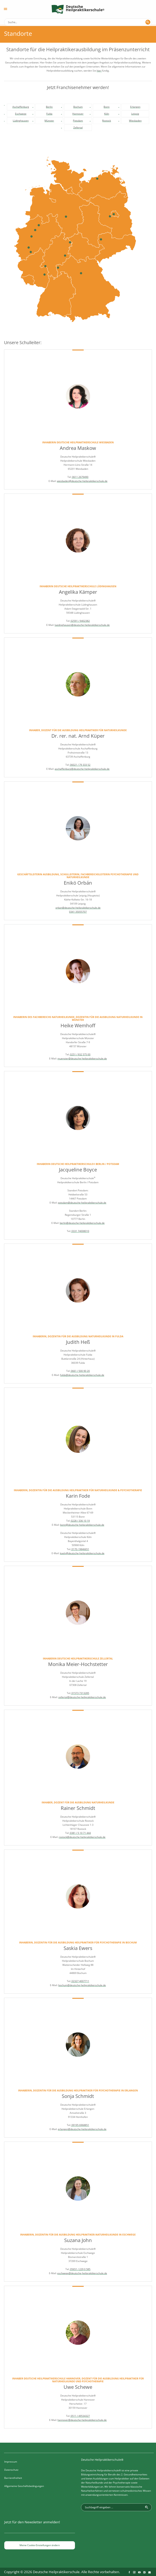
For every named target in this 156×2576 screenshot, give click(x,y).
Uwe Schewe (78, 2387)
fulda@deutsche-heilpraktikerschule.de (82, 1375)
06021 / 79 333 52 (79, 765)
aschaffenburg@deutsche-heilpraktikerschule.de (82, 769)
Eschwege (20, 113)
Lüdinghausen (21, 120)
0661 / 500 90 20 (80, 1371)
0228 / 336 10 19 (80, 1520)
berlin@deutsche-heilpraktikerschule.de (82, 1223)
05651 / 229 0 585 (79, 2269)
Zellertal (78, 127)
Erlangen (135, 107)
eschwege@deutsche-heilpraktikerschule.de (82, 2273)
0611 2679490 (80, 477)
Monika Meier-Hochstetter (78, 1664)
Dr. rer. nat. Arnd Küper (78, 735)
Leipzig (135, 113)
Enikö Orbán (78, 882)
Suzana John (78, 2240)
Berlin (49, 107)
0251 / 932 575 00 (79, 1054)
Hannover (77, 113)
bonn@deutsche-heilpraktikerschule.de (82, 1525)
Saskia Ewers (78, 1948)
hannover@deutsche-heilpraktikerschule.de (82, 2420)
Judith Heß (78, 1342)
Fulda (49, 113)
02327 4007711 (80, 1981)
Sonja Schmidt (78, 2096)
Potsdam (78, 120)
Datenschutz (11, 2470)
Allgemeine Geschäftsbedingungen (24, 2486)
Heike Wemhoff (78, 1025)
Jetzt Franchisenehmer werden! (78, 87)
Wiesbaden (135, 120)
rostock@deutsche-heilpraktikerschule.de (82, 1837)
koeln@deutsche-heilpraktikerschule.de (82, 1553)
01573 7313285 (80, 1693)
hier (99, 70)
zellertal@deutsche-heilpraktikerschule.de (82, 1697)
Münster (49, 120)
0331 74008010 (80, 1231)
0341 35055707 (78, 911)
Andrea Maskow (78, 448)
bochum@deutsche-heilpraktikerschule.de (82, 1985)
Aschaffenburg (20, 107)
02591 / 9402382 (80, 621)
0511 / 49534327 (80, 2416)
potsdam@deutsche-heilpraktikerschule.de (82, 1202)
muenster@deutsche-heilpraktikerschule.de (82, 1058)
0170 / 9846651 (80, 1549)
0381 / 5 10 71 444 (80, 1833)
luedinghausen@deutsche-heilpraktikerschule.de (82, 625)
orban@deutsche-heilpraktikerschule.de (78, 907)
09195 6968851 (80, 2125)
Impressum (10, 2461)
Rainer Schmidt (78, 1808)
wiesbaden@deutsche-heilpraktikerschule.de (82, 481)
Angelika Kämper (78, 591)
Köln (106, 113)
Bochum (78, 107)
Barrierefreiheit (13, 2478)
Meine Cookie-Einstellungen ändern (40, 2545)
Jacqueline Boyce (78, 1169)
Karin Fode (78, 1495)
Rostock (106, 120)
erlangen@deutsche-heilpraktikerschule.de (82, 2129)
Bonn (106, 107)
